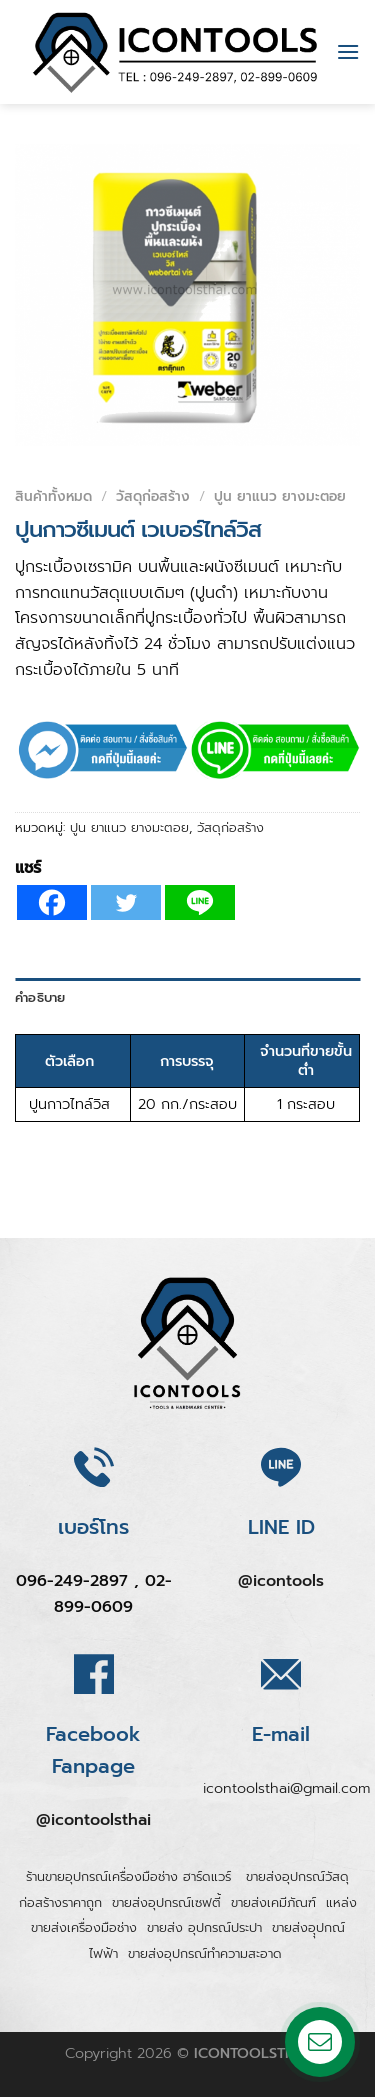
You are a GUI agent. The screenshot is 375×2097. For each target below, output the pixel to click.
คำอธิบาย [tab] (40, 997)
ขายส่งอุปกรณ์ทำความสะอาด (205, 1953)
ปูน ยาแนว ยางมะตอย (280, 496)
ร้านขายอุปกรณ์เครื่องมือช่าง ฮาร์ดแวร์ (131, 1876)
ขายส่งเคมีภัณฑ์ (273, 1902)
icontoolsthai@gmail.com (286, 1788)
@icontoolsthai (93, 1820)
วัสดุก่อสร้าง (153, 496)
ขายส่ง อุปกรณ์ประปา (204, 1927)
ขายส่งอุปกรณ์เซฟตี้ (166, 1902)
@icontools (281, 1581)
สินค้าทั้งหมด (53, 496)
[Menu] (348, 51)
